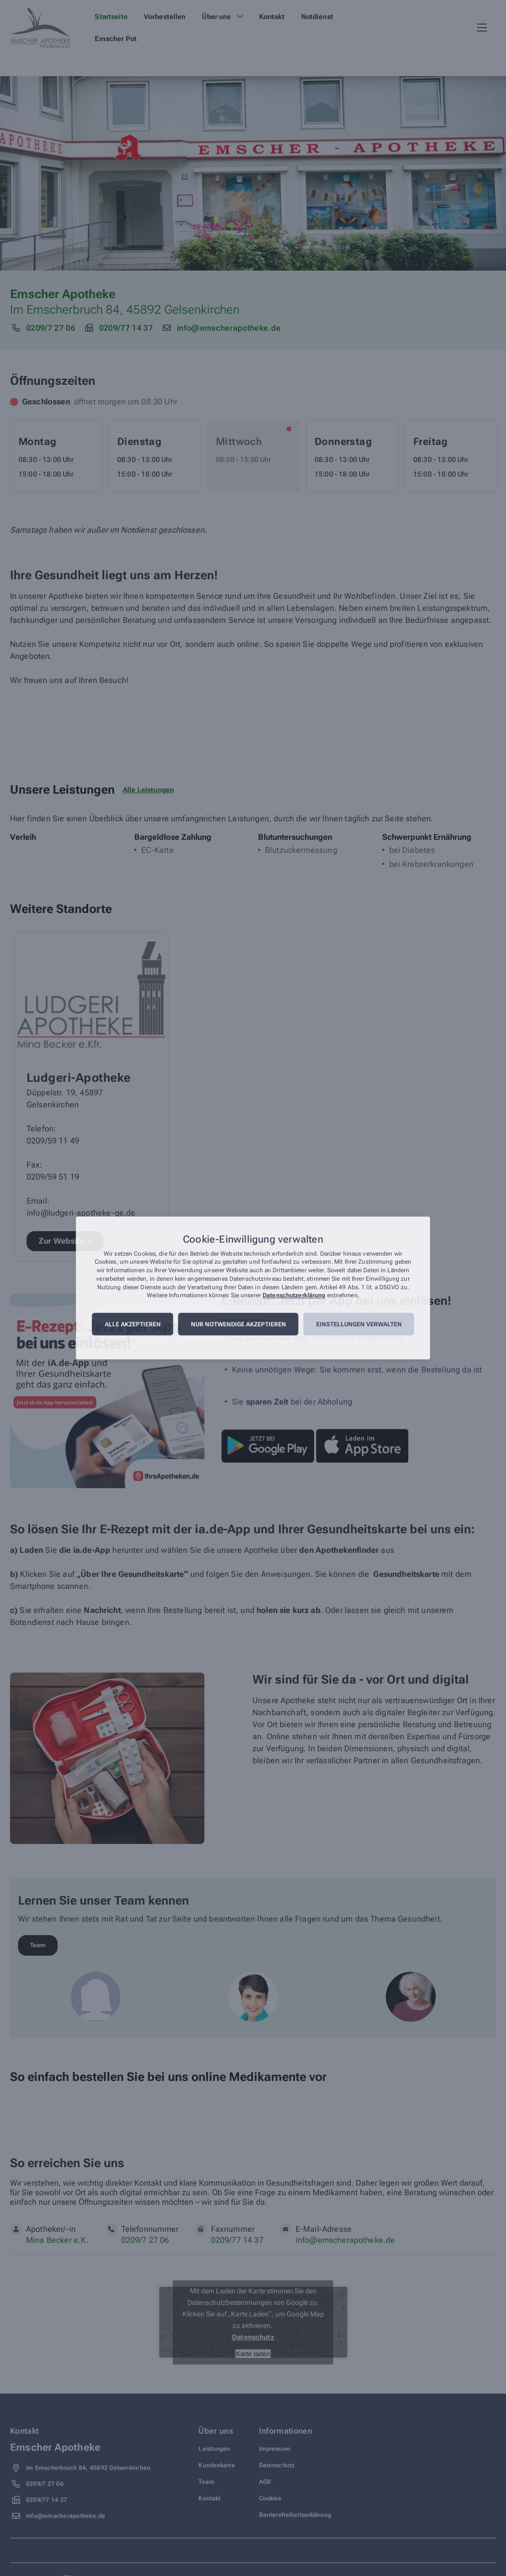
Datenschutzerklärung (294, 1295)
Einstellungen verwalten (359, 1324)
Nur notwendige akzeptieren (238, 1324)
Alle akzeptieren (133, 1324)
